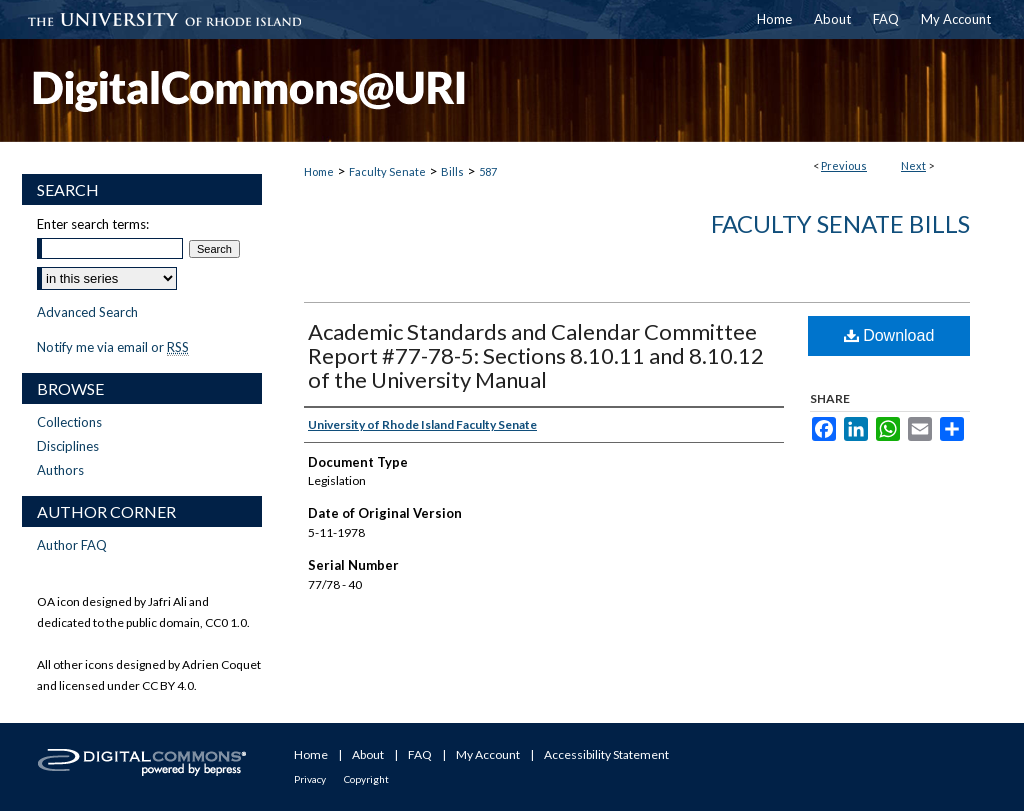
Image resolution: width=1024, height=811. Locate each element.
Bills (452, 171)
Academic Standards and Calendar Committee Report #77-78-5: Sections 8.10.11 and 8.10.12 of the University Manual (536, 355)
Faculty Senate (387, 171)
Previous (844, 165)
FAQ (420, 754)
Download (889, 335)
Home (319, 171)
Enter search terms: (93, 224)
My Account (488, 754)
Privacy (310, 779)
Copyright (366, 779)
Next (913, 165)
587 (488, 171)
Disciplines (68, 446)
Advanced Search (87, 312)
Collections (69, 422)
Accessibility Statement (606, 754)
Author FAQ (72, 545)
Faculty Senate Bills (840, 223)
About (368, 754)
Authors (60, 470)
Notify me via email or (113, 347)
